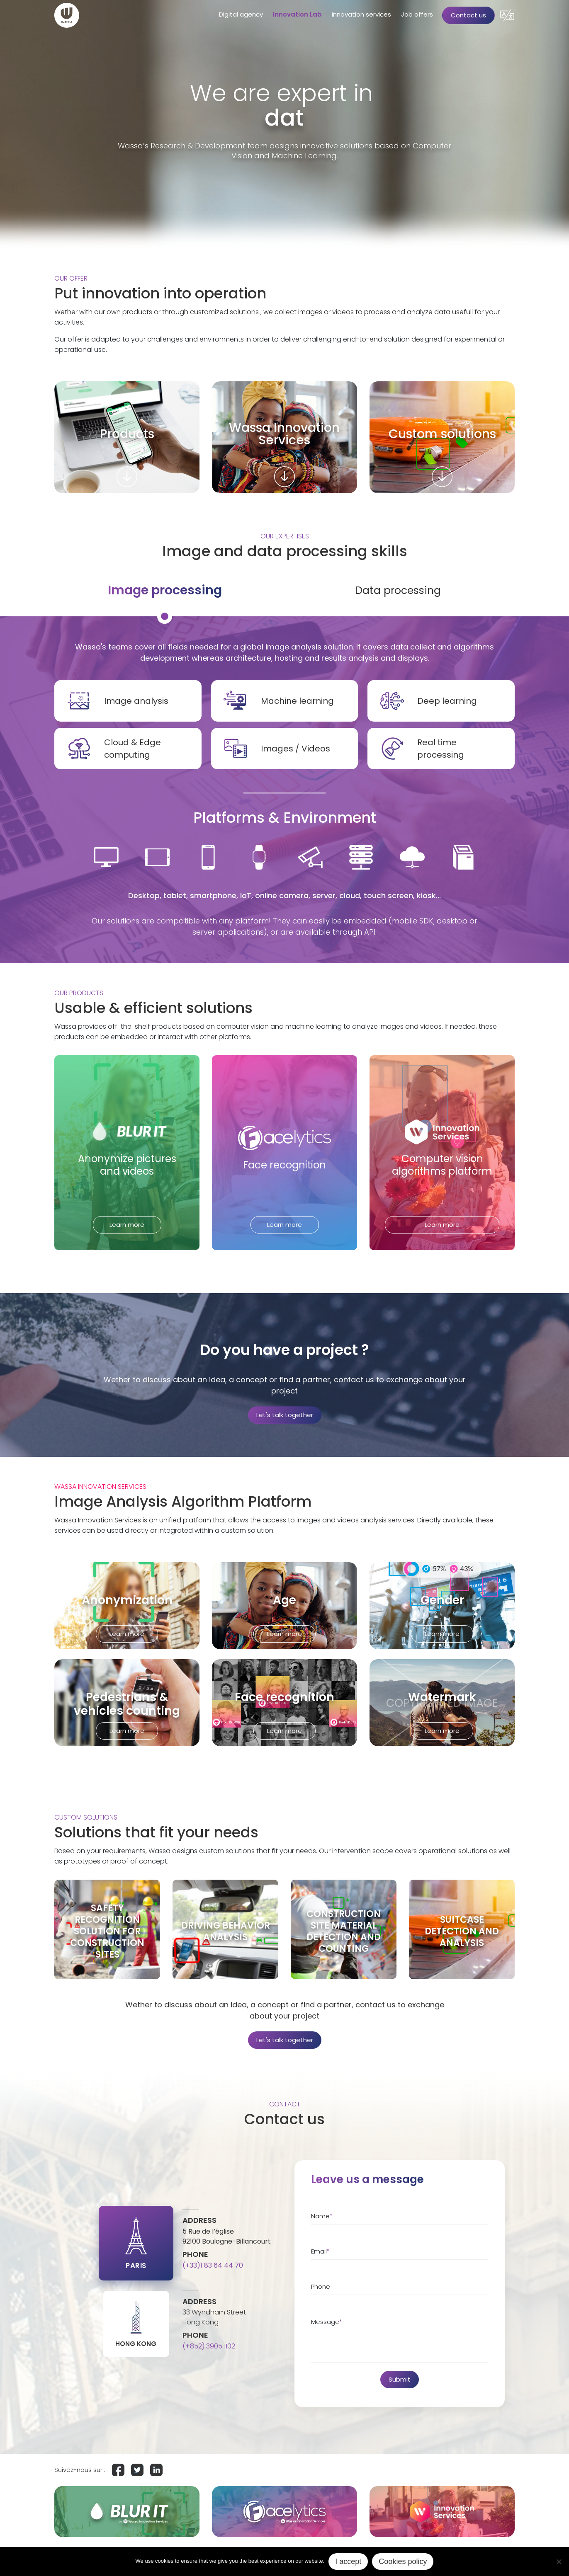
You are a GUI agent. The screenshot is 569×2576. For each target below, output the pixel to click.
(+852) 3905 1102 (208, 2346)
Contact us (468, 15)
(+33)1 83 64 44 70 (212, 2265)
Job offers (417, 14)
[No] (558, 2561)
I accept (348, 2561)
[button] (507, 15)
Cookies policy (403, 2561)
